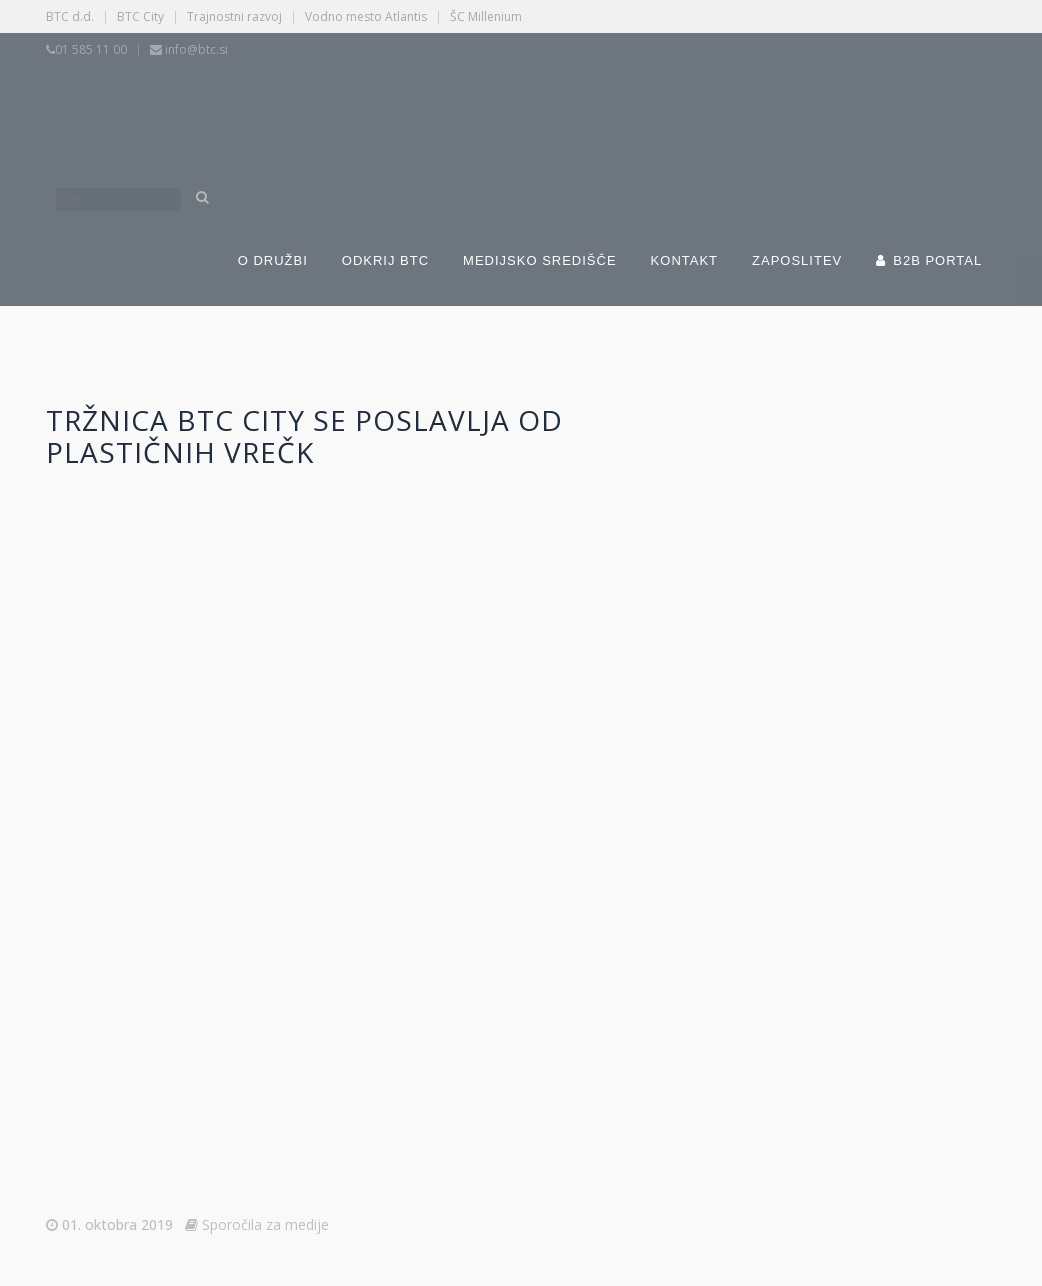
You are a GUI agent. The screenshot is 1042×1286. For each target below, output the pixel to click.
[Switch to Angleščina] (703, 108)
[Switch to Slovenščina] (393, 108)
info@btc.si (196, 49)
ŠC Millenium (486, 16)
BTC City (140, 16)
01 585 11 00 (91, 49)
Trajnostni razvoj (234, 16)
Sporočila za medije (265, 1224)
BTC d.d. (70, 16)
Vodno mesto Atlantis (366, 16)
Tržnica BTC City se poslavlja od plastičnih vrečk (304, 436)
